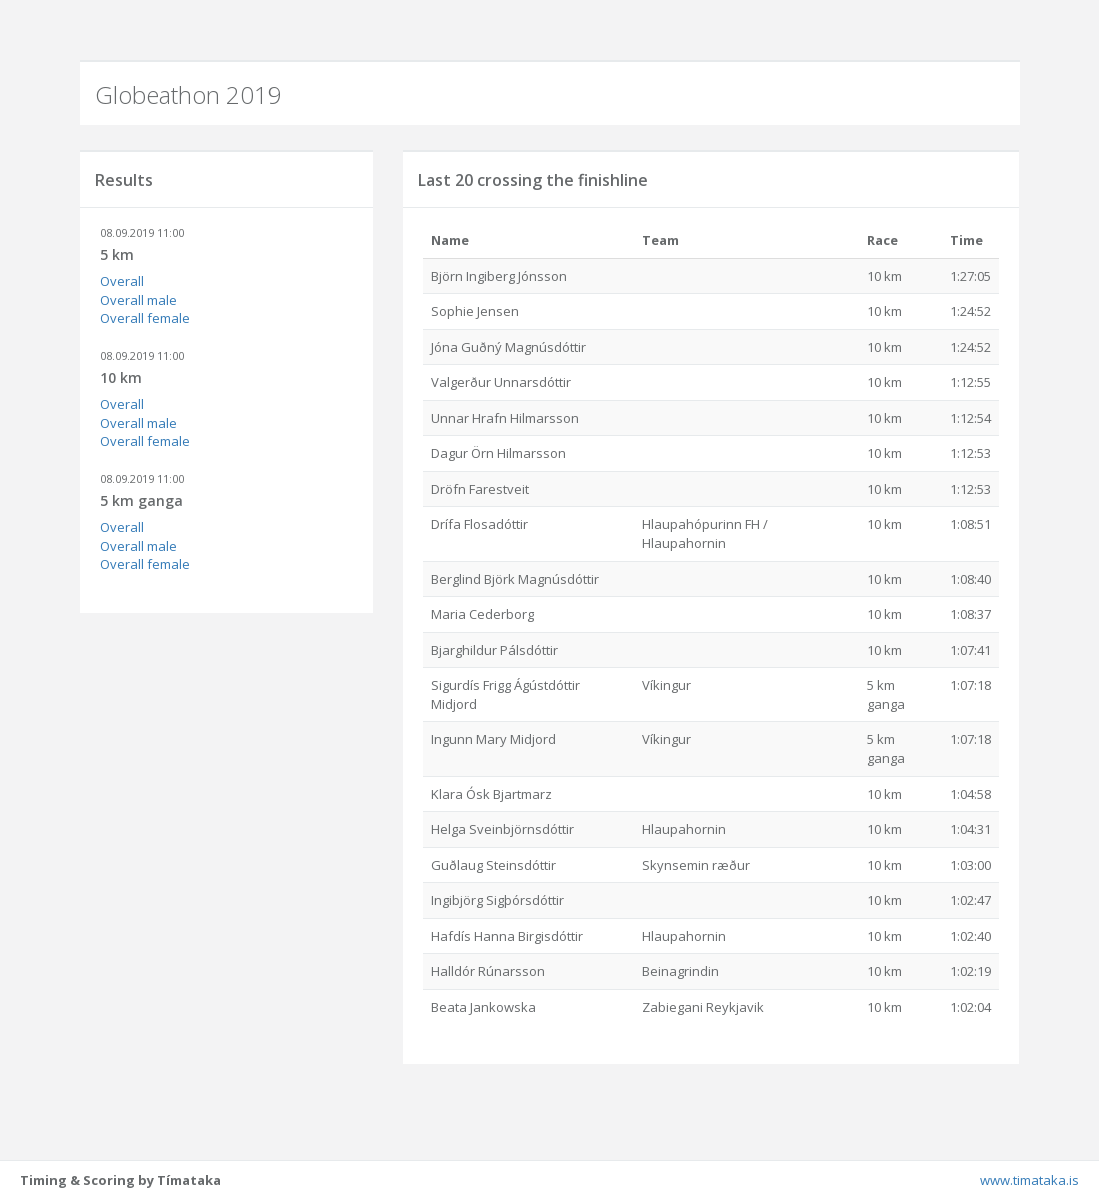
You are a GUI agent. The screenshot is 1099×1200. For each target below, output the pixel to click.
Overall (122, 281)
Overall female (145, 318)
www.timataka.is (1029, 1180)
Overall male (138, 300)
